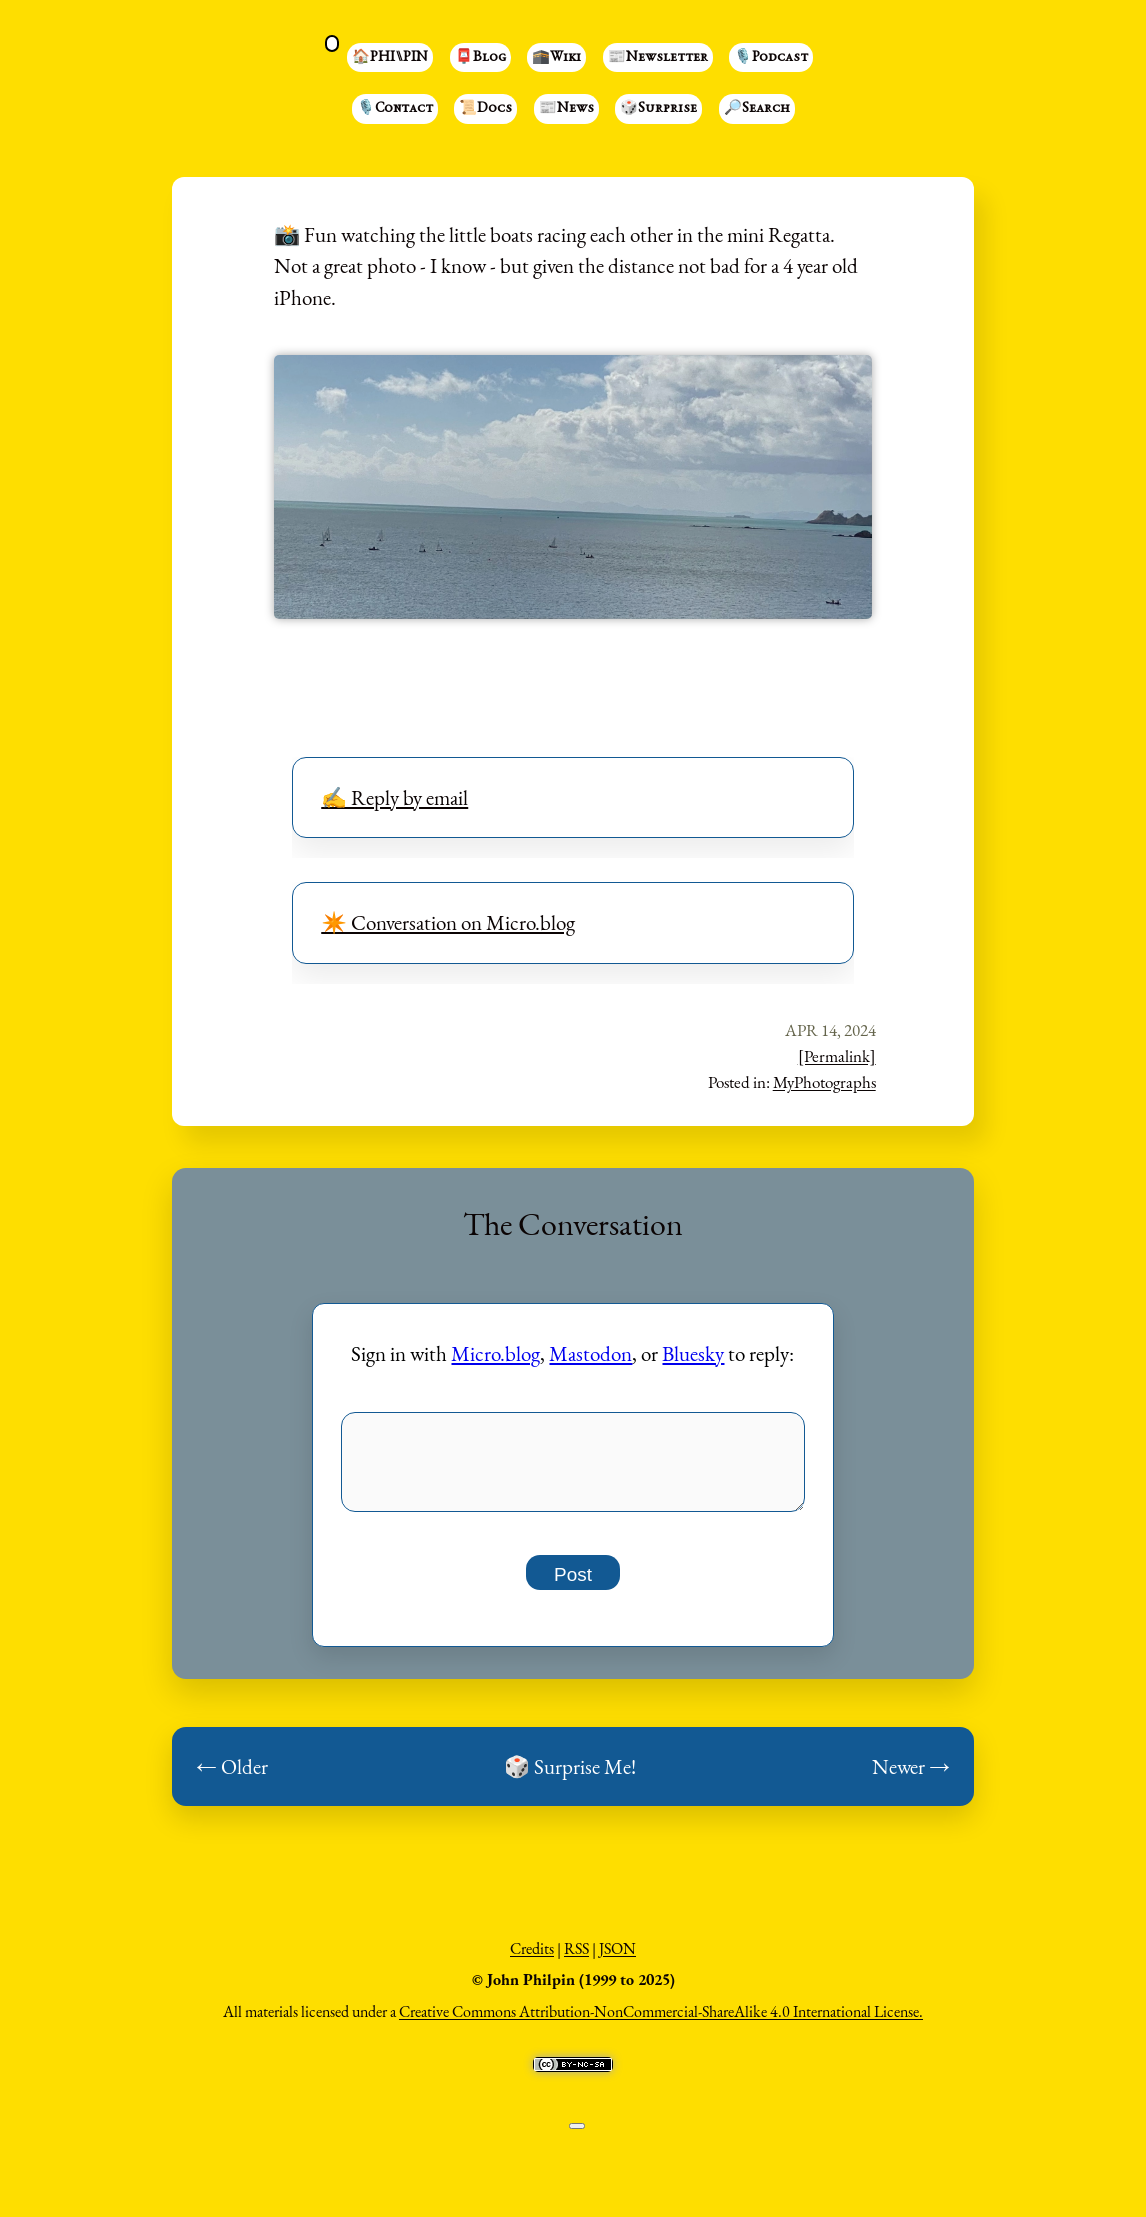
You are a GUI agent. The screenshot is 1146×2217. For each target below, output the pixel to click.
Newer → (911, 1777)
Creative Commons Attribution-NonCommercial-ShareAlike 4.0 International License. (661, 2022)
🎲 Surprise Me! (570, 1777)
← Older (232, 1777)
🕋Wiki (556, 58)
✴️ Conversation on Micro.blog (448, 922)
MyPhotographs (824, 1082)
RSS (576, 1959)
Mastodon (590, 1353)
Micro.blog (495, 1353)
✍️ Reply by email (394, 797)
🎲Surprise (658, 109)
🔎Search (757, 109)
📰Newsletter (658, 58)
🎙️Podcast (771, 58)
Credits (532, 1959)
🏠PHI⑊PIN (390, 58)
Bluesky (693, 1353)
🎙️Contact (395, 109)
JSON (617, 1959)
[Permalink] (837, 1056)
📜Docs (485, 109)
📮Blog (480, 58)
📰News (566, 109)
